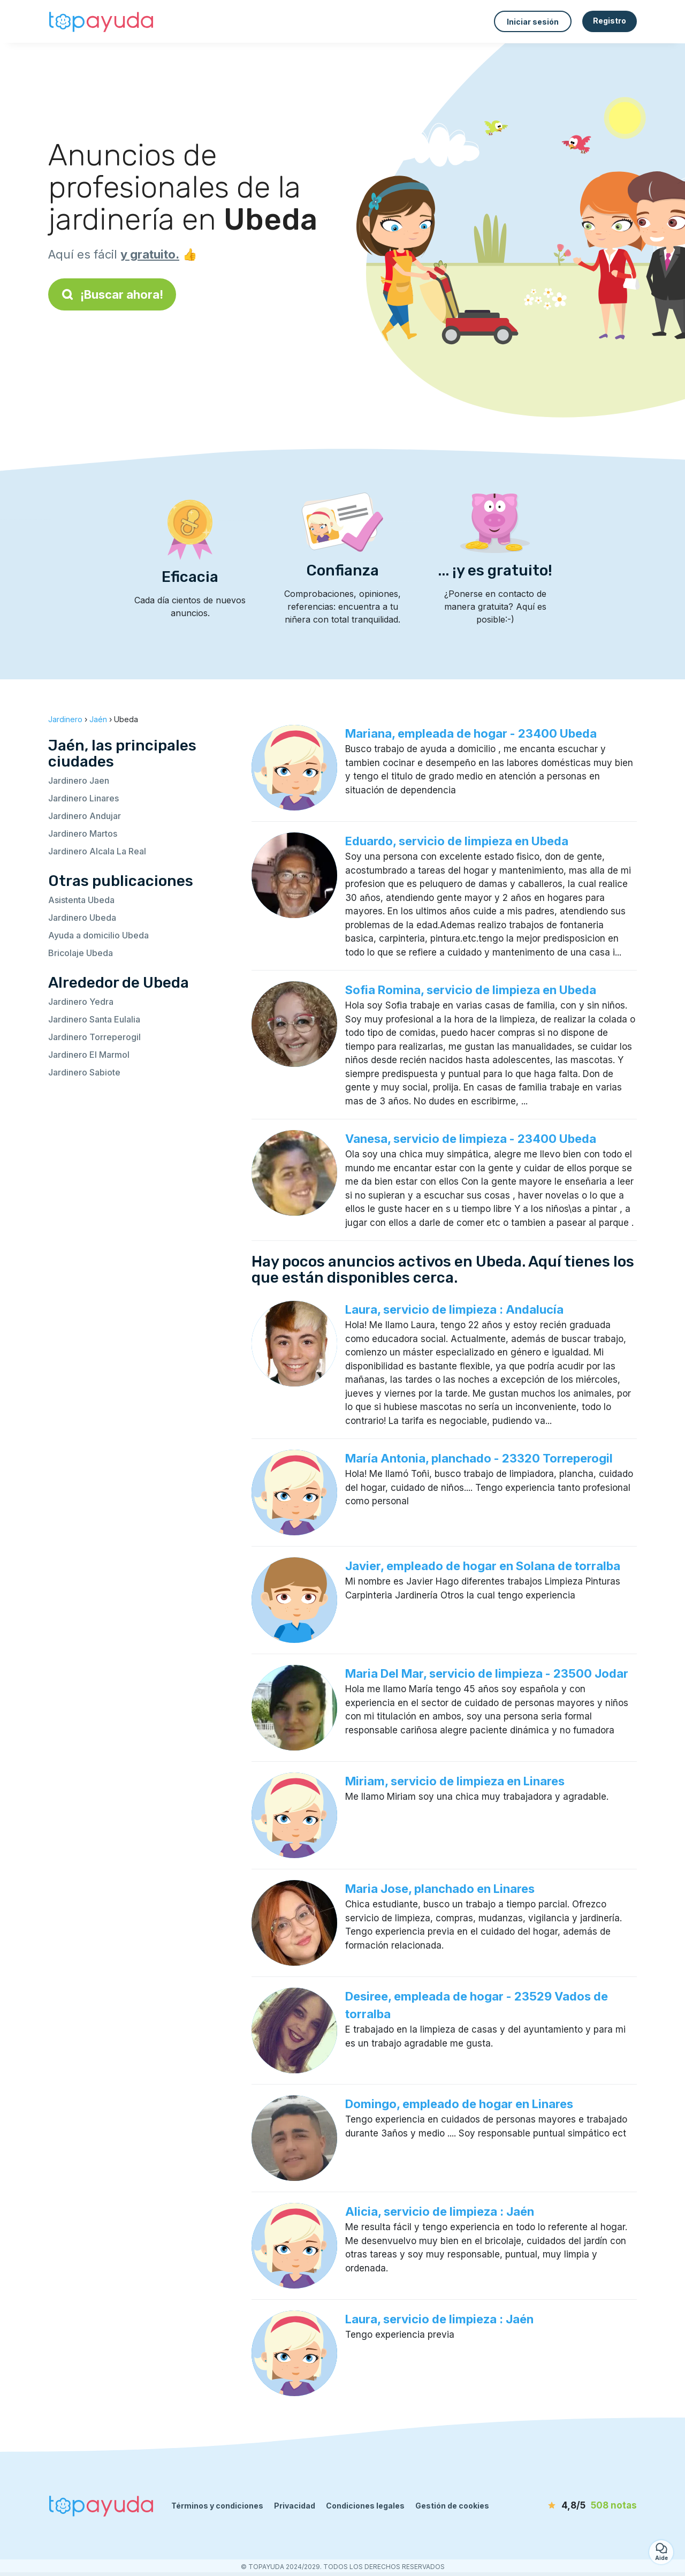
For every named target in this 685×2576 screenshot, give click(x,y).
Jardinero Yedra (80, 1001)
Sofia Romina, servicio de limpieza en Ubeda (470, 990)
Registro (609, 20)
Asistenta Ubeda (81, 900)
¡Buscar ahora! (112, 294)
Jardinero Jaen (78, 780)
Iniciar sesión (533, 21)
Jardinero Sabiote (84, 1072)
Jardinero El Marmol (89, 1054)
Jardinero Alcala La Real (97, 851)
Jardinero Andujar (84, 815)
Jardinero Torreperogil (94, 1037)
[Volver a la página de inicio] (101, 21)
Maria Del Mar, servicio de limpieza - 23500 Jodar (486, 1673)
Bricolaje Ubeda (80, 953)
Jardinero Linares (83, 798)
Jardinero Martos (82, 833)
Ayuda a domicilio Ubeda (98, 935)
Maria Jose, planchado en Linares (440, 1889)
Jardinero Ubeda (82, 917)
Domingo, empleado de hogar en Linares (459, 2104)
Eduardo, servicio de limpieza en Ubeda (456, 841)
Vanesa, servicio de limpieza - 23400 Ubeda (470, 1139)
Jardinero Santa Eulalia (94, 1019)
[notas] (575, 2506)
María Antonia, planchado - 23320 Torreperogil (479, 1458)
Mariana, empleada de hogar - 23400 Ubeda (471, 733)
